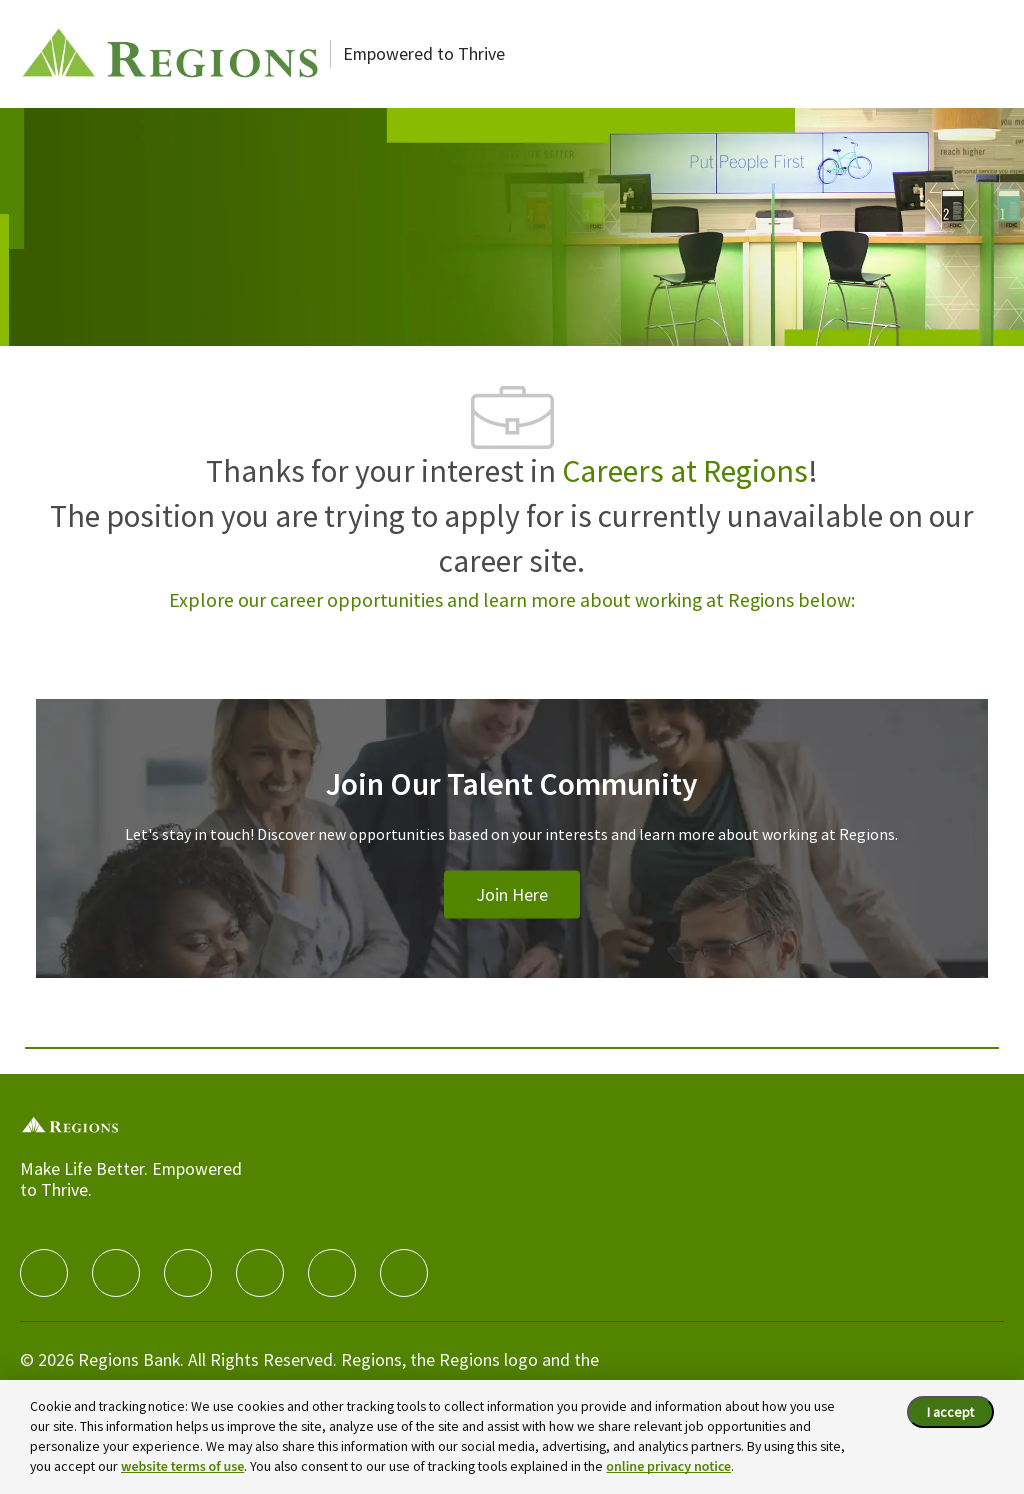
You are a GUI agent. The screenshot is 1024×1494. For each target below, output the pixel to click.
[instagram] (260, 1273)
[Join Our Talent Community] (511, 862)
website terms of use (182, 1467)
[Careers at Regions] (170, 54)
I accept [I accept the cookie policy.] (950, 1412)
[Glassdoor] (404, 1273)
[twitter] (188, 1273)
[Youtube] (332, 1273)
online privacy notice (668, 1467)
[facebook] (44, 1273)
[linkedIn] (116, 1273)
